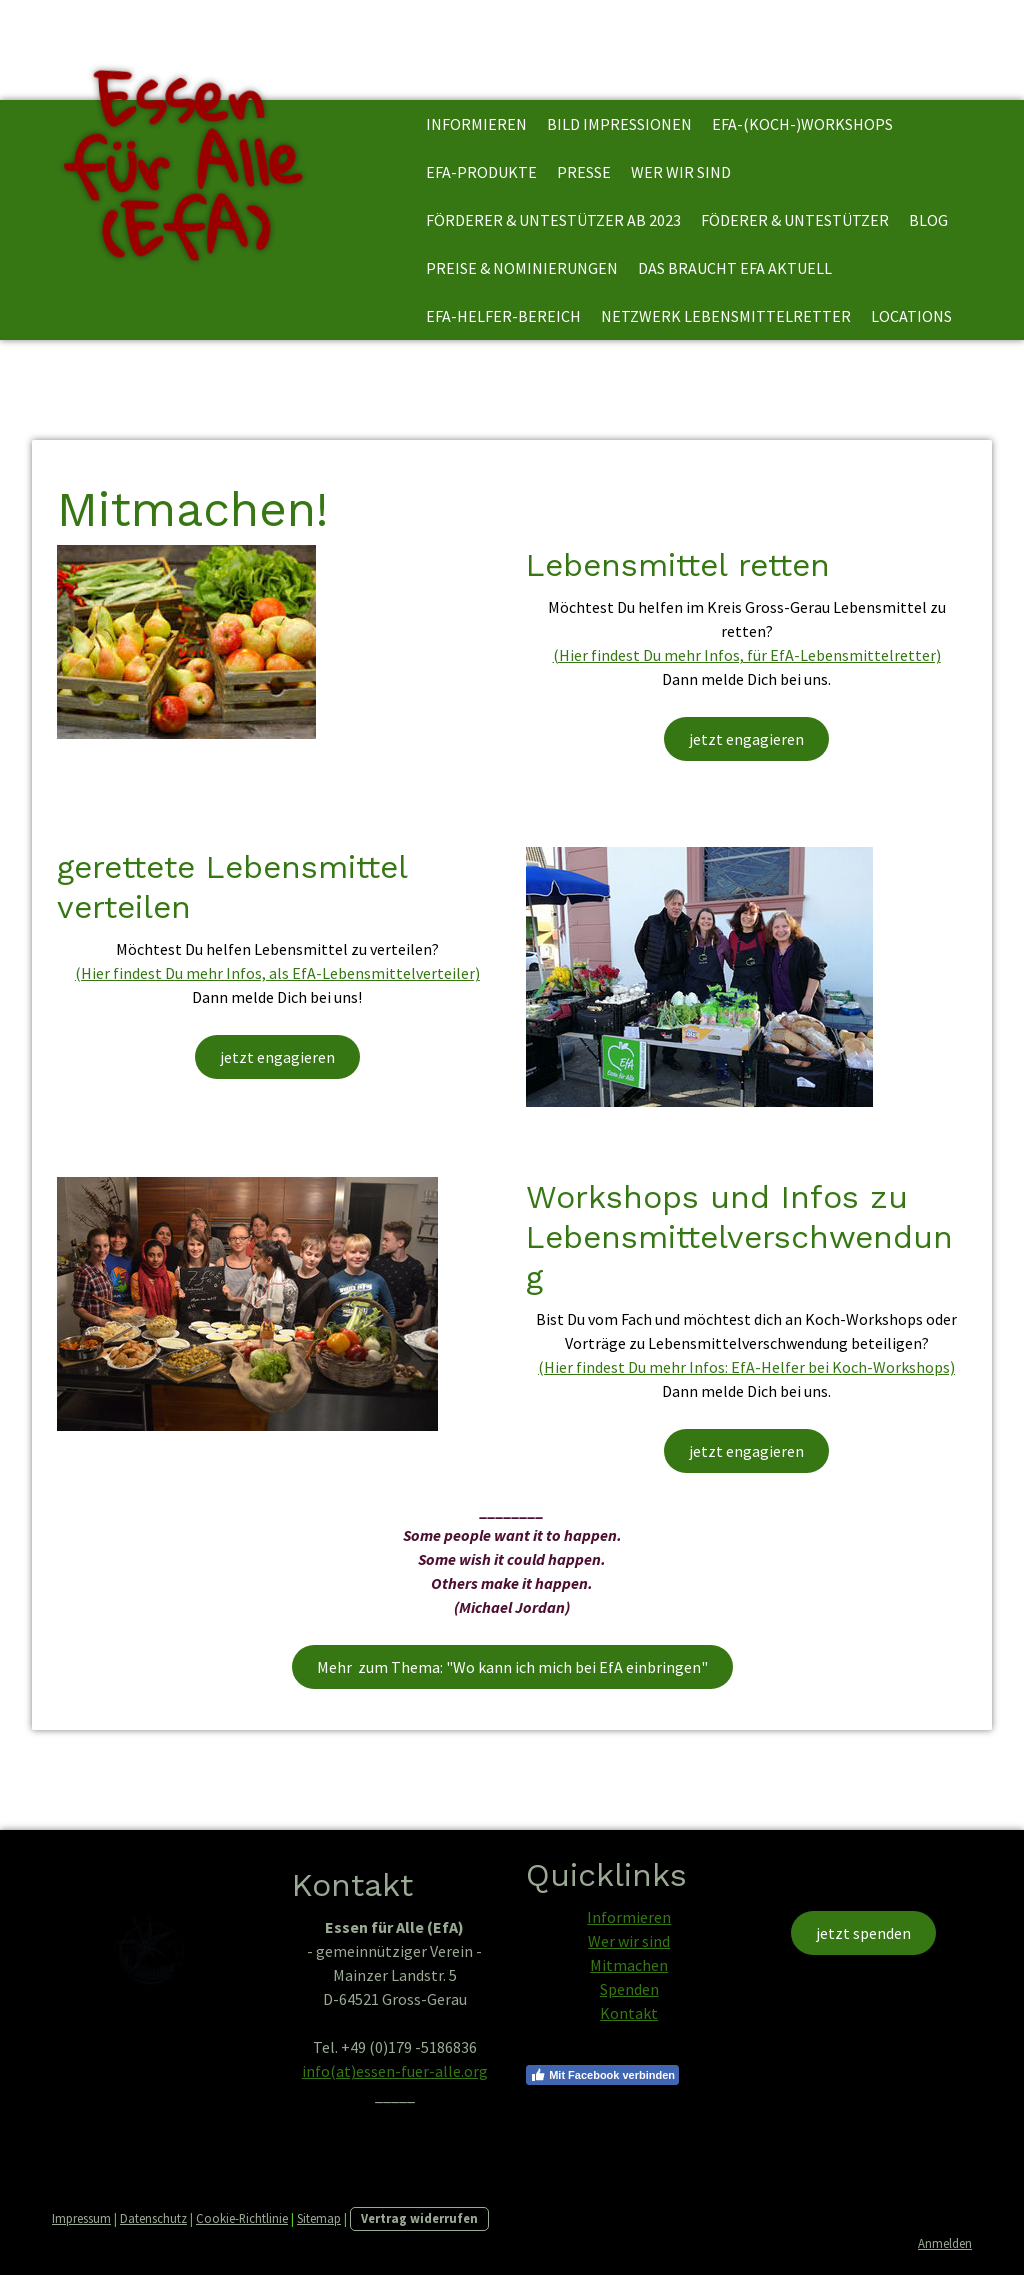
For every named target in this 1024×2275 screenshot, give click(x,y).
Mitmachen (629, 1965)
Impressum (81, 2218)
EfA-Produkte (481, 172)
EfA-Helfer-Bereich (503, 316)
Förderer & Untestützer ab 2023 (553, 220)
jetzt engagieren (746, 739)
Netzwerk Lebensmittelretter (726, 316)
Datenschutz (153, 2218)
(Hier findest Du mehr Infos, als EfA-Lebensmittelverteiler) (277, 973)
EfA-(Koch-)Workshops (802, 124)
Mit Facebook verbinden (602, 2075)
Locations (911, 316)
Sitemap (319, 2218)
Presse (584, 172)
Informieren (629, 1917)
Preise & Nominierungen (522, 268)
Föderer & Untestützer (795, 220)
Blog (928, 220)
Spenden (629, 1989)
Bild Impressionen (619, 124)
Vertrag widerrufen (419, 2218)
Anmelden (945, 2243)
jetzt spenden (863, 1933)
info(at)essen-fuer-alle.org (395, 2071)
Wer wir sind (681, 172)
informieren (476, 124)
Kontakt (629, 2013)
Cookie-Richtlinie (242, 2218)
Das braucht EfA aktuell (735, 268)
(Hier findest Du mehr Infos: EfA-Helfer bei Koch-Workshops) (746, 1367)
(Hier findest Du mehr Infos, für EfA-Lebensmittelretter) (747, 655)
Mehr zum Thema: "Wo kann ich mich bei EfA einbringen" (512, 1667)
